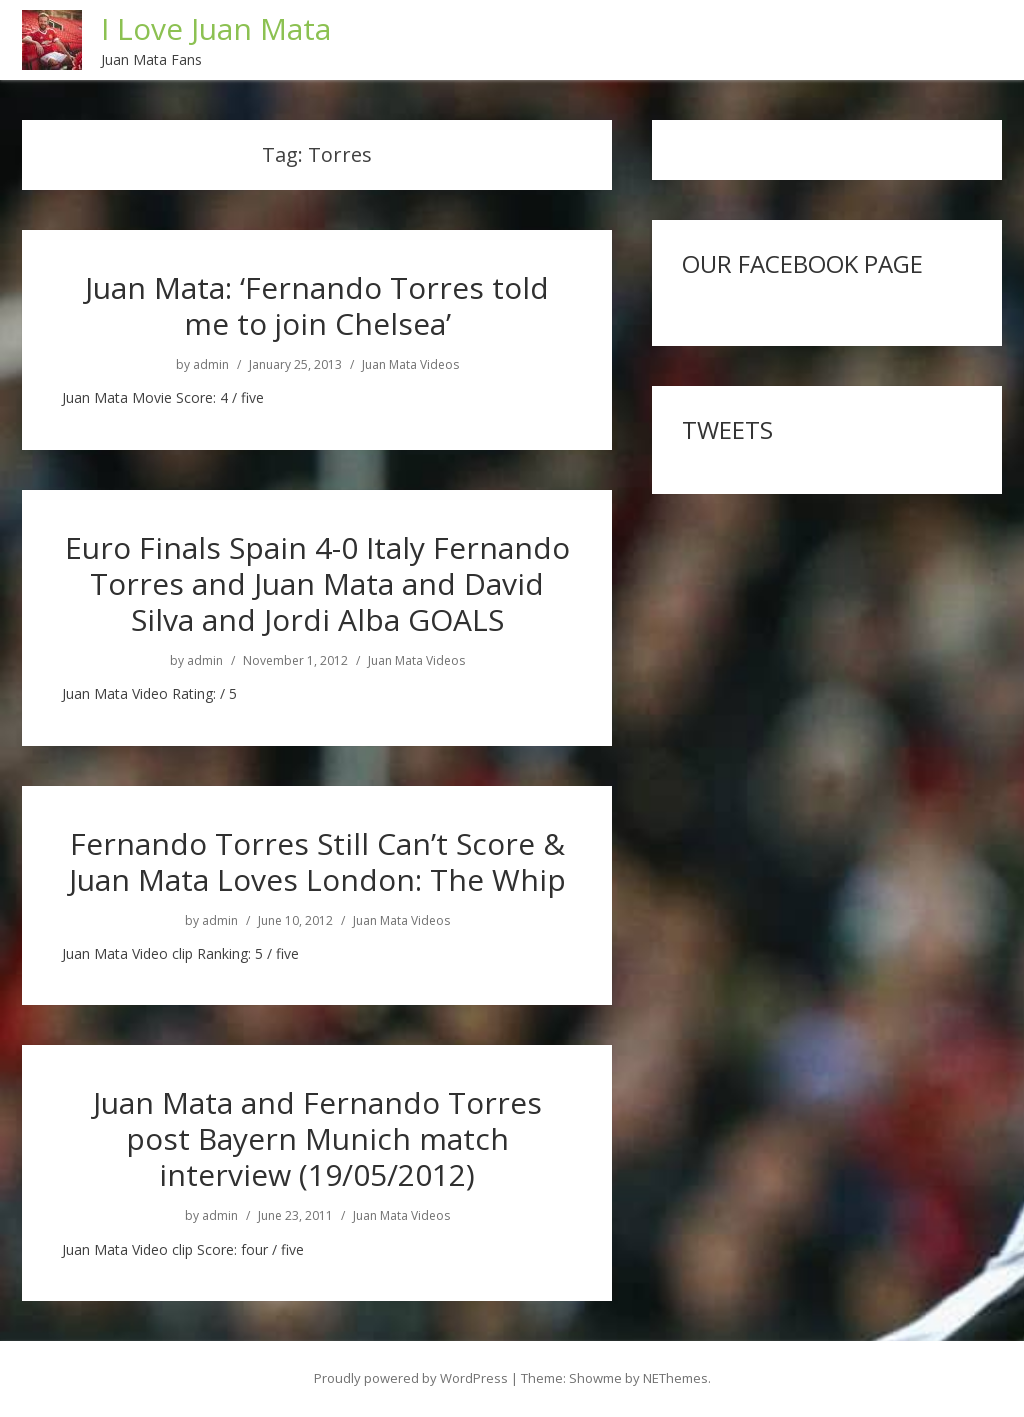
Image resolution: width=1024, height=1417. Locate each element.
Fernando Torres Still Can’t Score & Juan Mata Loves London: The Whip (317, 861)
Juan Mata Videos (410, 365)
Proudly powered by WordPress (411, 1378)
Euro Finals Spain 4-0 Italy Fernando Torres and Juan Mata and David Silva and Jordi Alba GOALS (317, 583)
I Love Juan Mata (216, 28)
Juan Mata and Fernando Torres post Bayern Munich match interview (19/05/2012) (317, 1138)
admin (211, 365)
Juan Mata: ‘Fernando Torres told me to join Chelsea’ (317, 305)
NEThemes (675, 1378)
